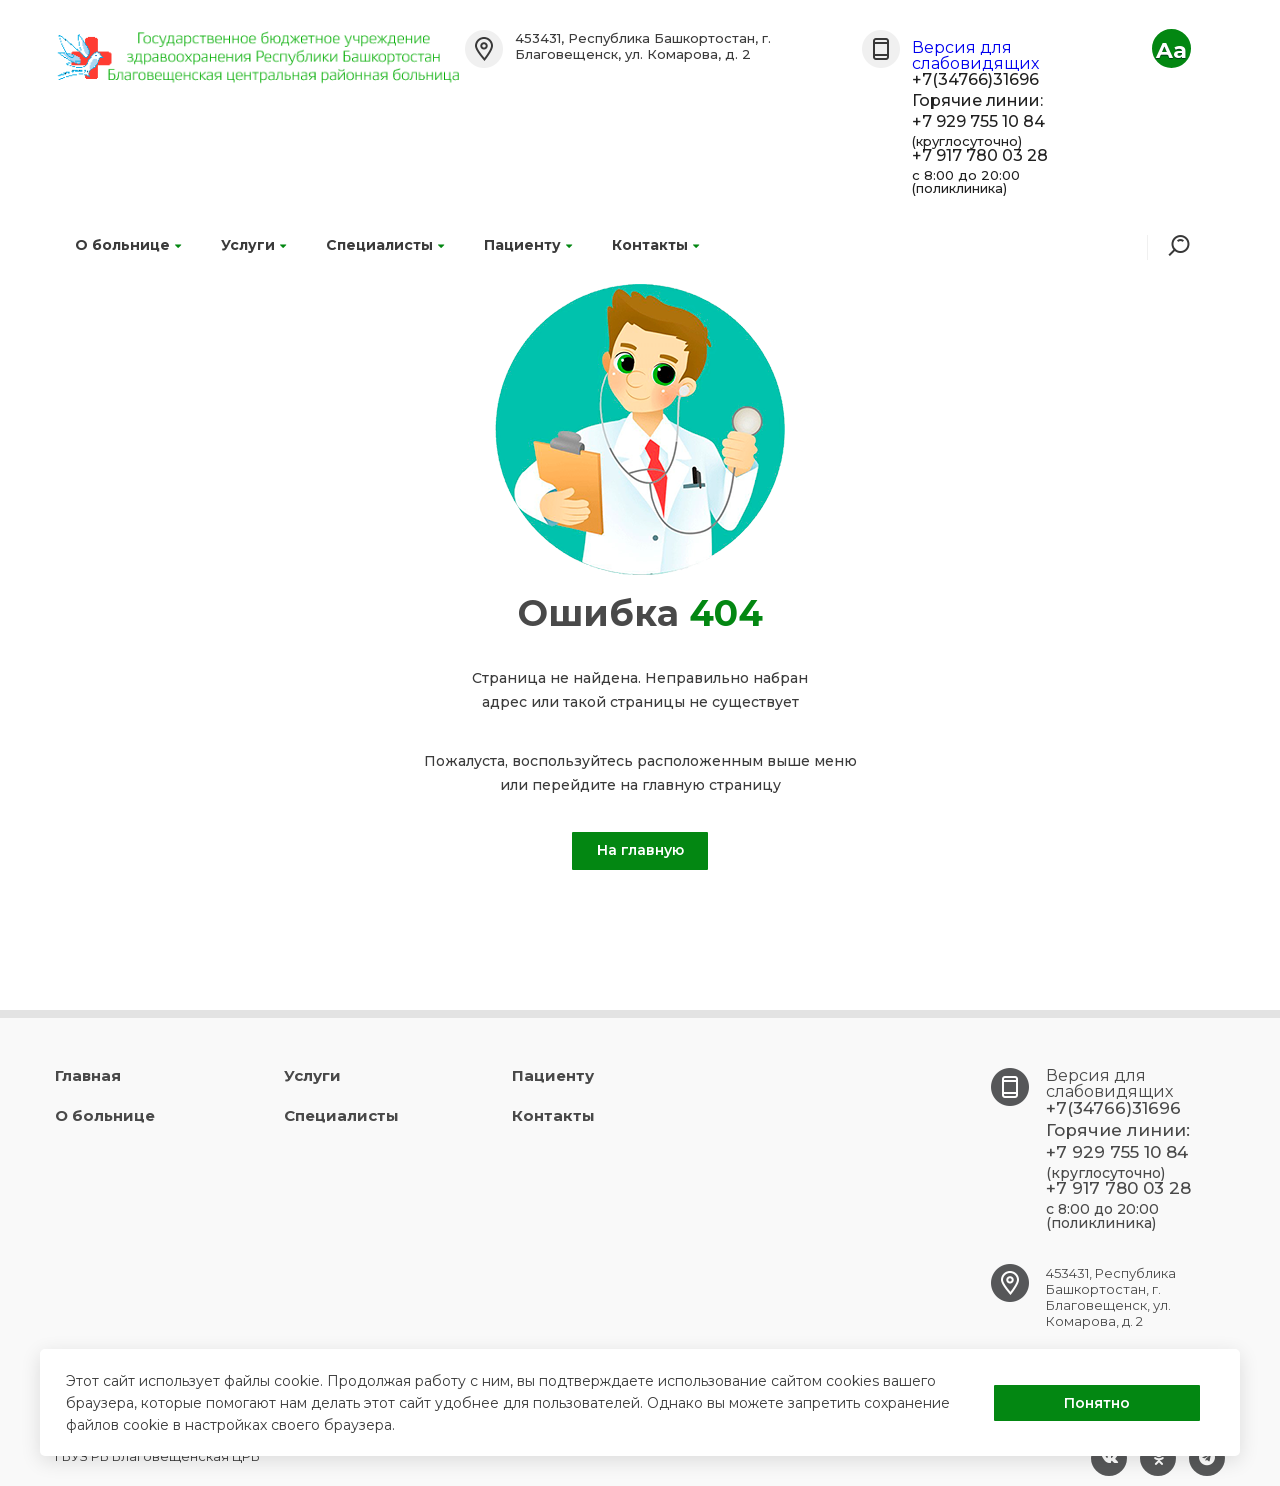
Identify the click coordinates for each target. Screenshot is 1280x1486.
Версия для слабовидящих (975, 55)
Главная (88, 1075)
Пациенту (528, 245)
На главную (640, 850)
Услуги (253, 245)
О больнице (128, 245)
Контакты (655, 245)
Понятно (1097, 1403)
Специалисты (385, 245)
